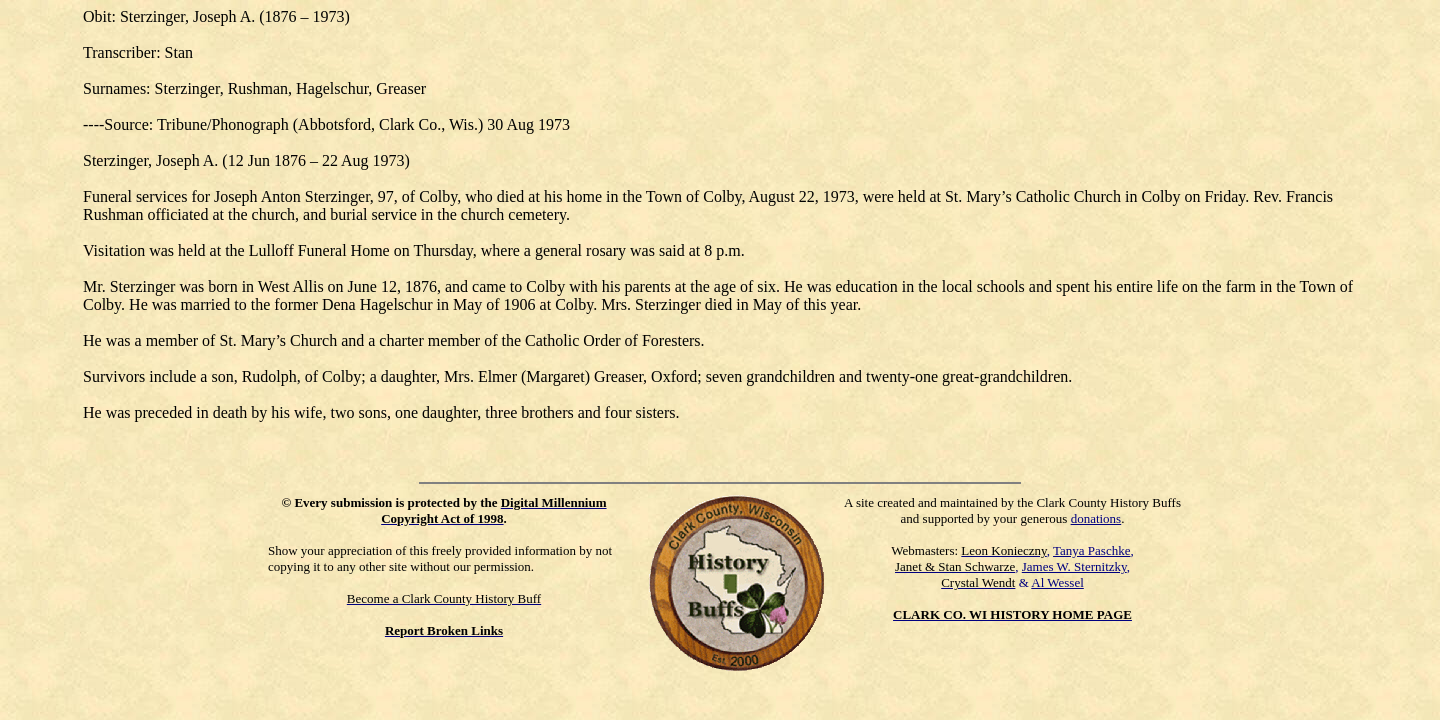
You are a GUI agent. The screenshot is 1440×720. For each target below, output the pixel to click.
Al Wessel (1057, 582)
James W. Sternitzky (1074, 566)
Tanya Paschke (1091, 550)
